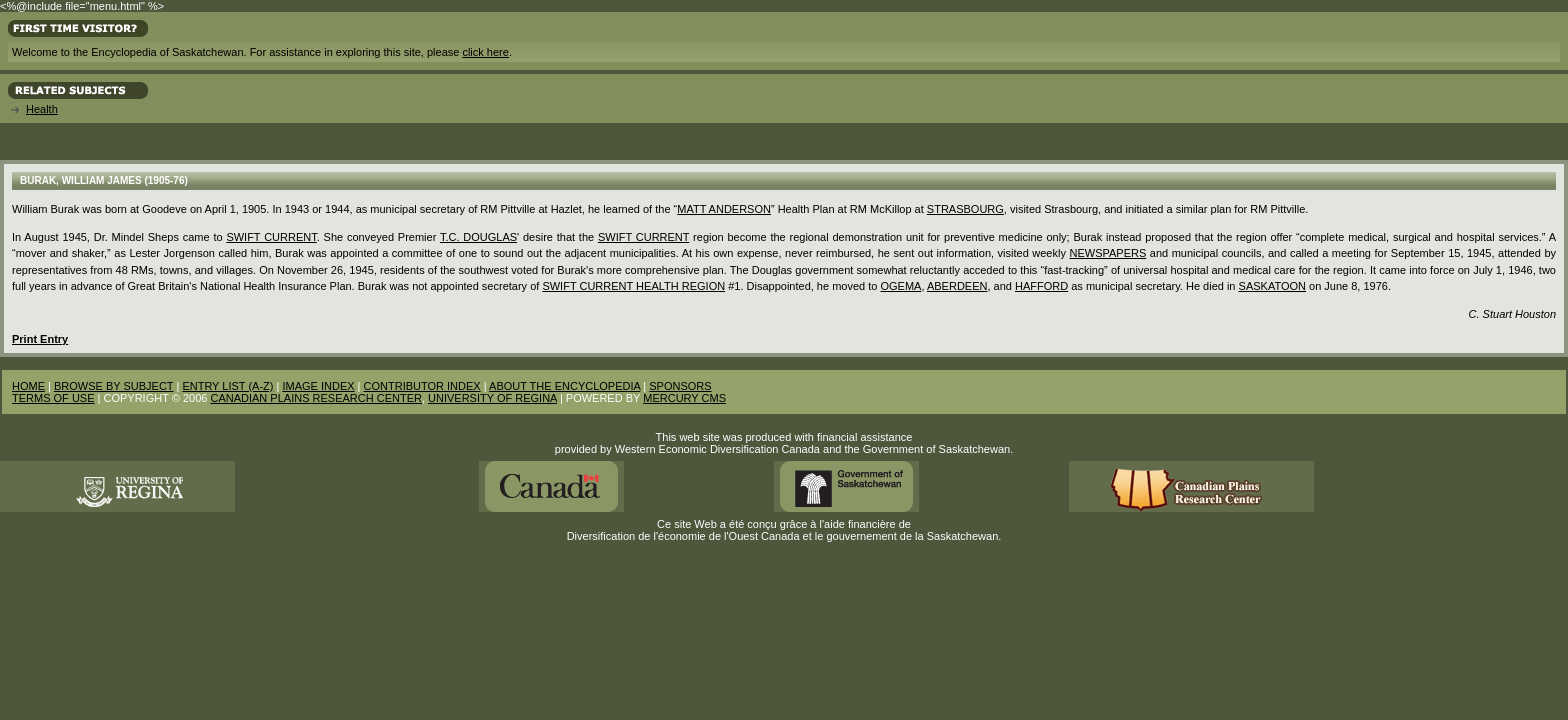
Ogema (900, 286)
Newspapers (1107, 253)
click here (485, 52)
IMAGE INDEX (318, 386)
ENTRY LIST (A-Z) (227, 386)
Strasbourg (965, 209)
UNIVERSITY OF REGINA (492, 398)
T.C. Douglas (478, 237)
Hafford (1041, 286)
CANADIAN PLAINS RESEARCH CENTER (316, 398)
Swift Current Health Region (633, 286)
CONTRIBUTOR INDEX (422, 386)
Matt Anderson (724, 209)
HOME (28, 386)
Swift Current (271, 237)
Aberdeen (957, 286)
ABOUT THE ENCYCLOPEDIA (564, 386)
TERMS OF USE (53, 398)
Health (42, 109)
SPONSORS (680, 386)
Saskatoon (1272, 286)
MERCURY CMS (684, 398)
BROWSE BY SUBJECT (113, 386)
